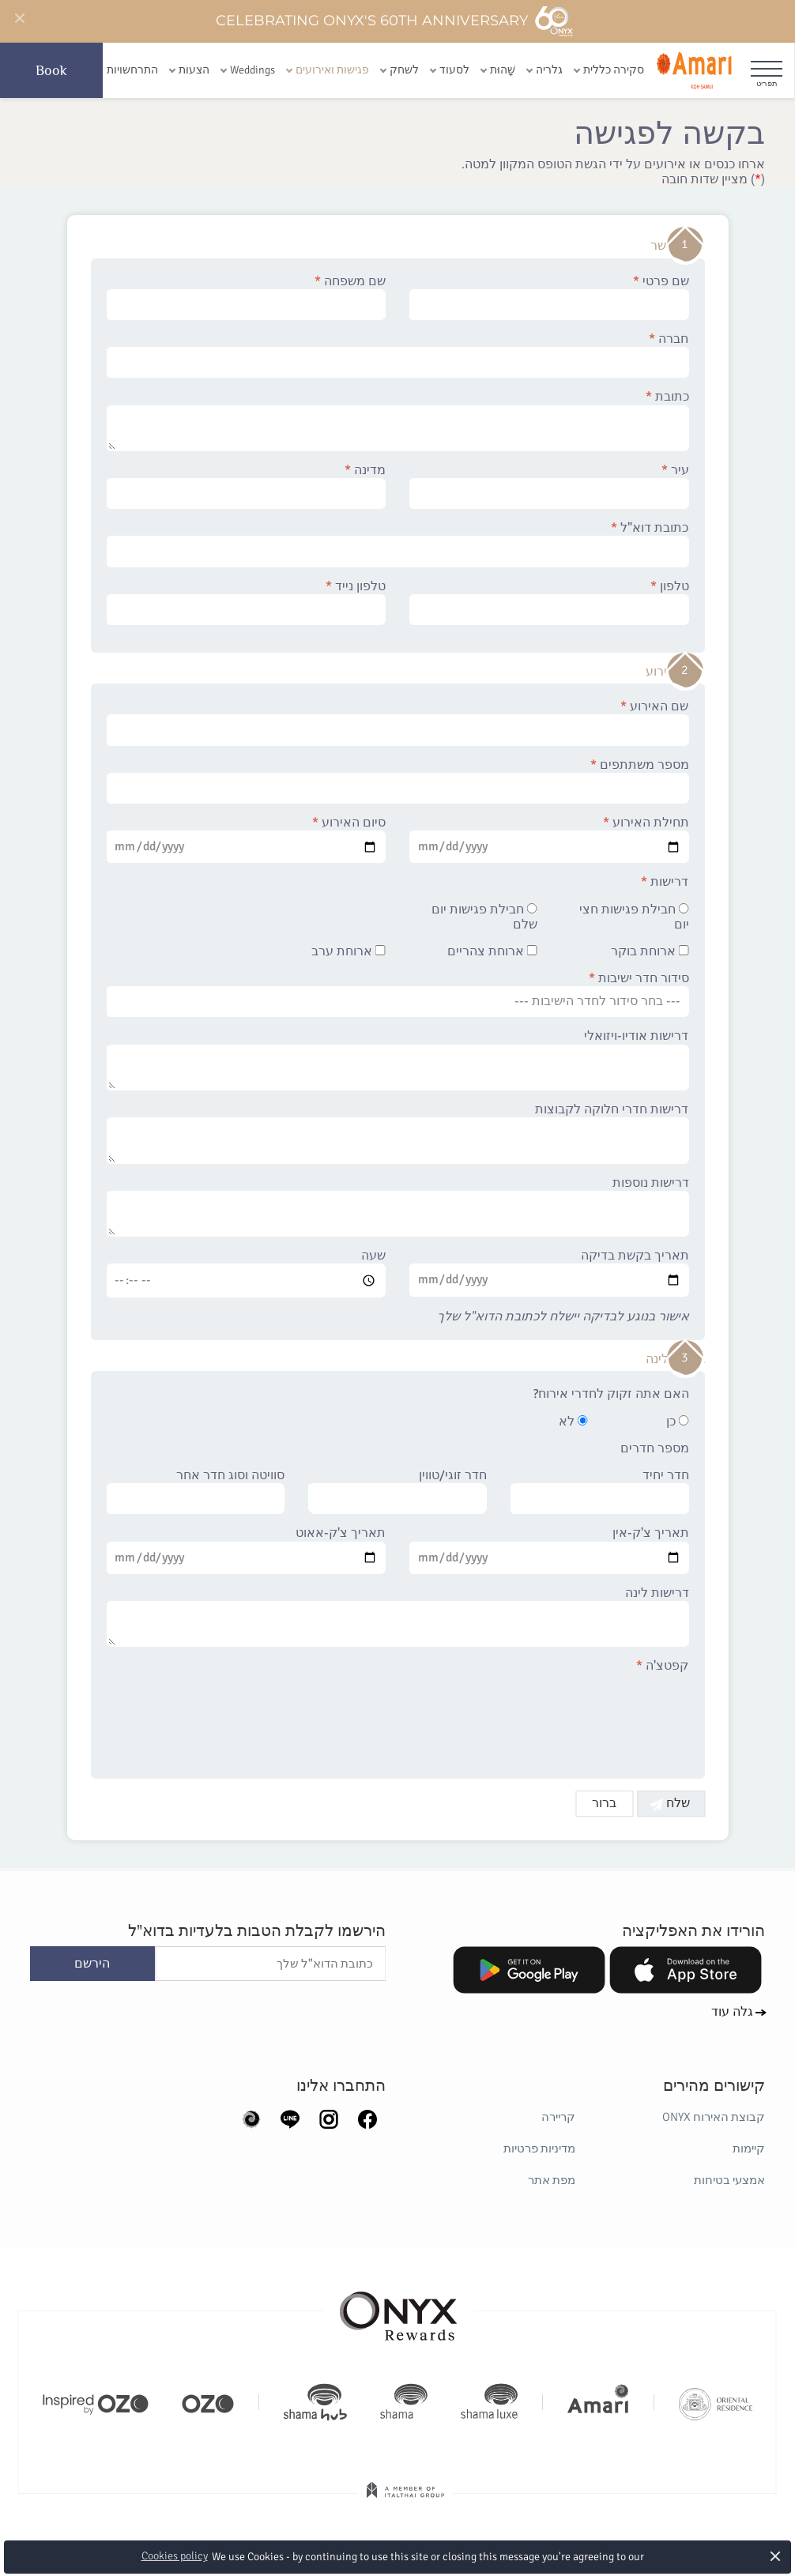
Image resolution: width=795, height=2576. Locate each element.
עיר (549, 486)
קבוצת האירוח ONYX (713, 2117)
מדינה (246, 486)
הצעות (194, 70)
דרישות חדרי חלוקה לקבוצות (398, 1133)
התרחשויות (132, 70)
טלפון (549, 602)
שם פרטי (549, 297)
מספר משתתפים (398, 781)
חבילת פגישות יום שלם (484, 917)
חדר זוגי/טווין (397, 1491)
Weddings (252, 70)
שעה (246, 1272)
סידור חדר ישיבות (398, 994)
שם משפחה (246, 297)
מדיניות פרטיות (539, 2148)
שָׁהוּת (502, 70)
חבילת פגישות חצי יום (634, 917)
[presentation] (569, 1717)
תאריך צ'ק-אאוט (246, 1549)
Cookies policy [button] (174, 2556)
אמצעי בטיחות (729, 2180)
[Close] (19, 19)
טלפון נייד (246, 602)
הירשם (92, 1963)
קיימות (749, 2148)
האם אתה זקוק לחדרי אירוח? (611, 1394)
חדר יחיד (600, 1491)
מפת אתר (551, 2180)
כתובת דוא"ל (398, 544)
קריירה (558, 2117)
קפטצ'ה (663, 1666)
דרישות (665, 882)
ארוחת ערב (348, 951)
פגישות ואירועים (332, 70)
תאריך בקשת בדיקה (549, 1272)
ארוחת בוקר (650, 951)
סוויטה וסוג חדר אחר (196, 1491)
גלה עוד (732, 2012)
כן (677, 1421)
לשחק (404, 70)
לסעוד (454, 70)
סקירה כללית (613, 70)
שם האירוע (398, 722)
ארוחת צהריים (492, 951)
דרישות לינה (398, 1617)
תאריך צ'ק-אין (549, 1549)
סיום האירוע (246, 839)
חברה (398, 355)
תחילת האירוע (549, 839)
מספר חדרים (654, 1448)
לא (573, 1421)
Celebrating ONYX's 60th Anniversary (395, 21)
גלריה (549, 70)
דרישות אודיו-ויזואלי (398, 1059)
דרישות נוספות (398, 1206)
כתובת (398, 420)
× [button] (776, 2556)
